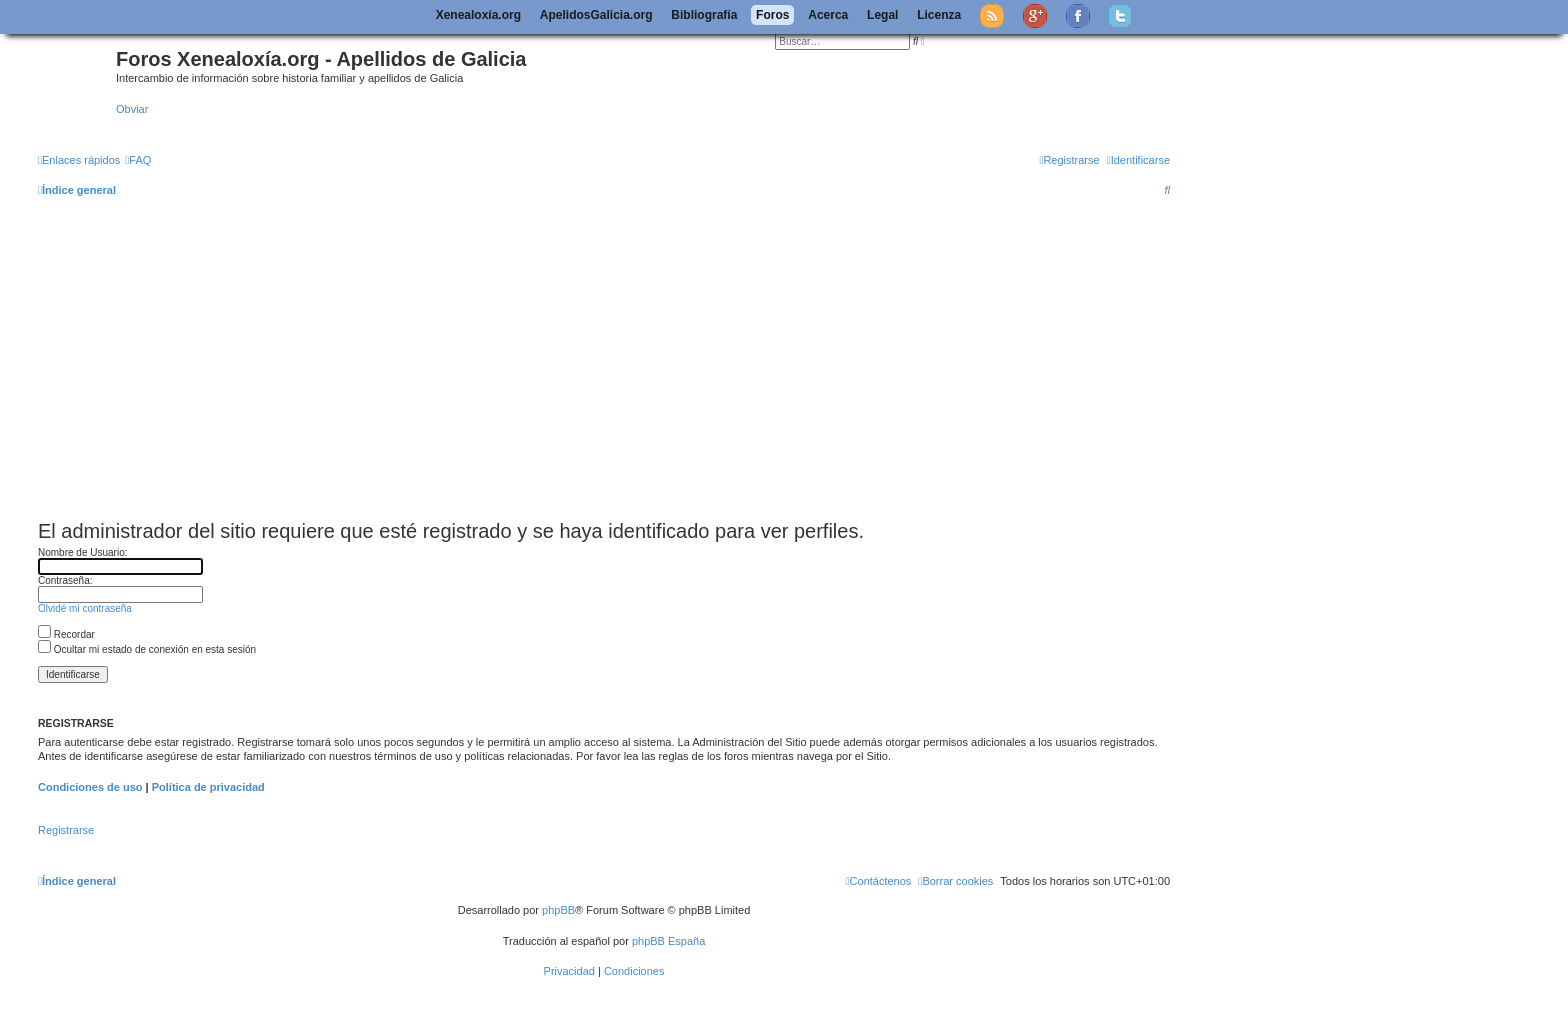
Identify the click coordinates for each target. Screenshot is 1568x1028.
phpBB (558, 910)
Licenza (939, 15)
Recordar (66, 634)
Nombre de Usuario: (82, 552)
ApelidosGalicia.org (596, 15)
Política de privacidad (208, 787)
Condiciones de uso (90, 787)
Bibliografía (704, 15)
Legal (882, 15)
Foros (772, 15)
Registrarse (66, 830)
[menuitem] (138, 160)
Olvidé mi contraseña (85, 608)
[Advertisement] (638, 364)
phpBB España (668, 941)
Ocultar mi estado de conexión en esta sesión (147, 649)
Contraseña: (65, 580)
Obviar (132, 109)
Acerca (828, 15)
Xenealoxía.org (478, 15)
